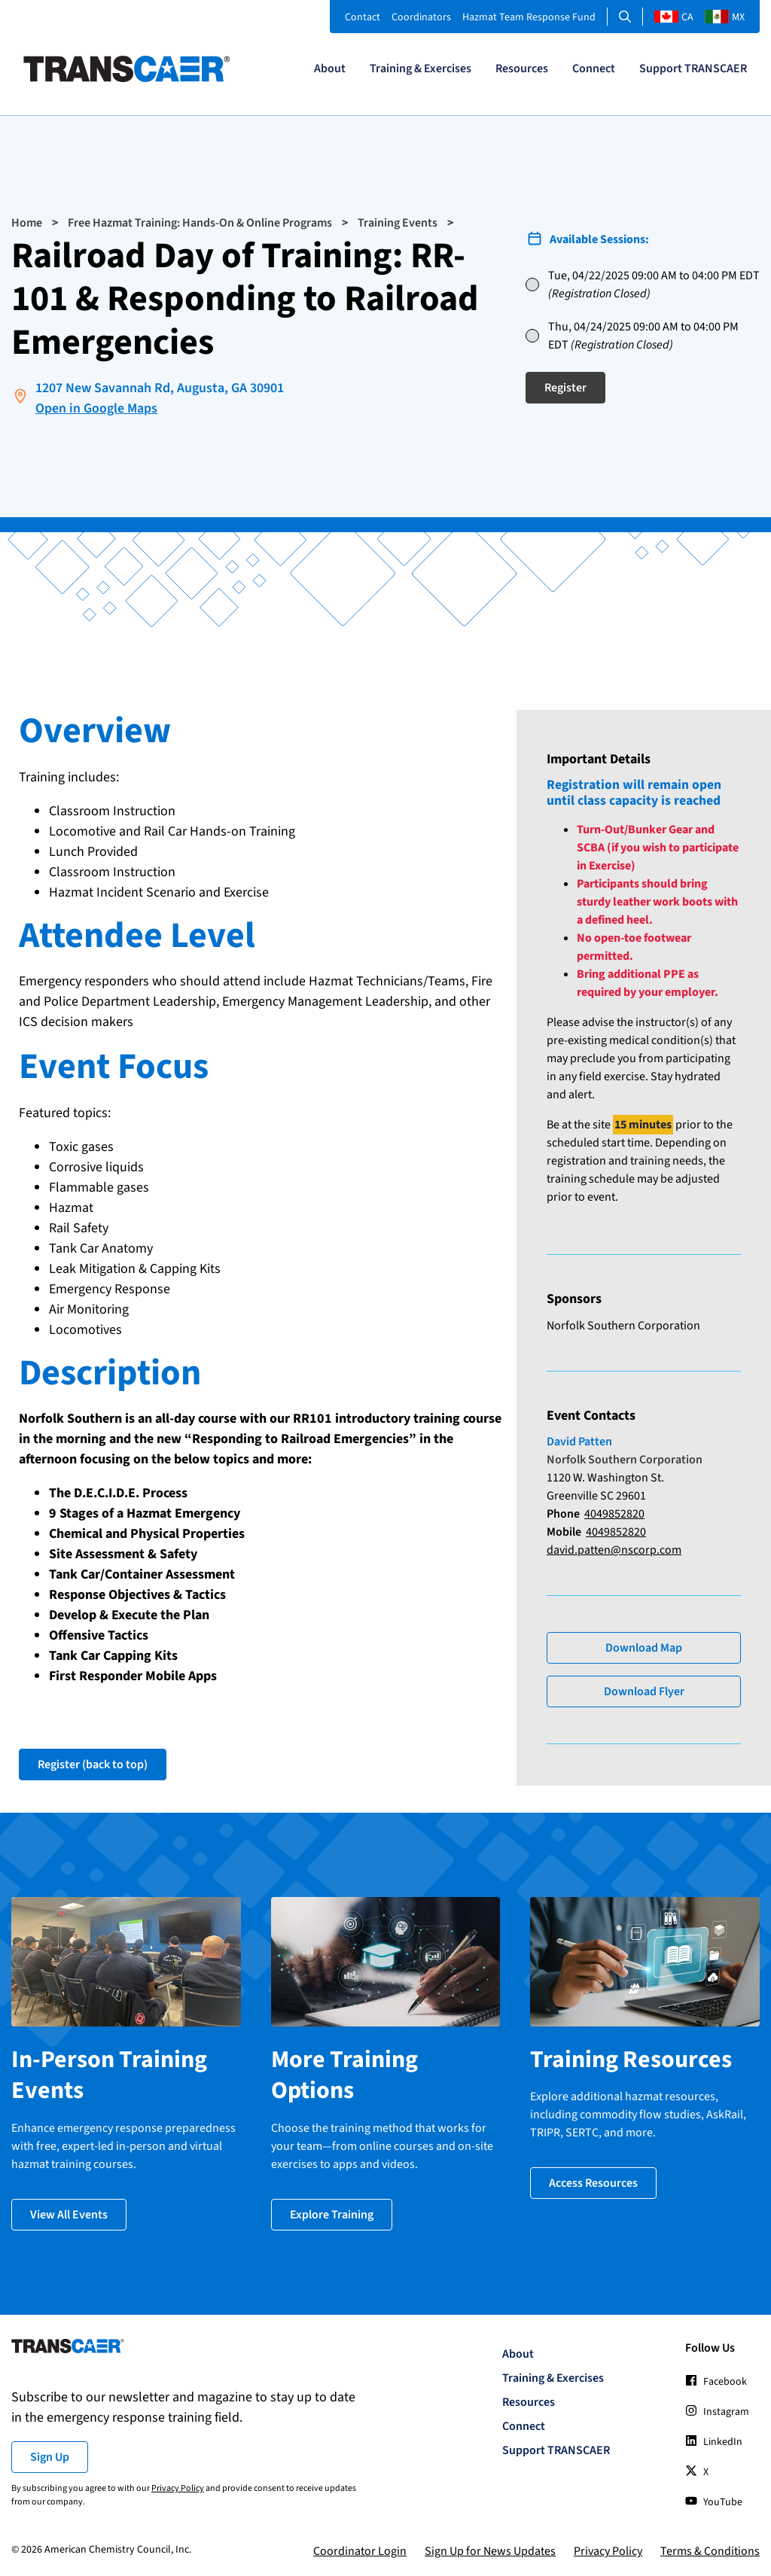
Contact (362, 17)
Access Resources (593, 2181)
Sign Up (49, 2455)
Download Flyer (644, 1690)
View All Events (69, 2212)
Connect (593, 68)
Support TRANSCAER (693, 68)
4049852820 (614, 1513)
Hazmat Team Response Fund (529, 17)
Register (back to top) (93, 1764)
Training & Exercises (420, 68)
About (330, 68)
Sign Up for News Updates (490, 2549)
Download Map (643, 1647)
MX (725, 17)
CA (673, 17)
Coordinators (421, 17)
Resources (521, 68)
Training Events (397, 223)
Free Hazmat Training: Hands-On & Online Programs (200, 223)
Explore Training (331, 2212)
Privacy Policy (177, 2486)
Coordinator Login (360, 2549)
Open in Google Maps (96, 408)
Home (26, 223)
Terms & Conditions (710, 2549)
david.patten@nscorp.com (614, 1549)
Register (565, 387)
